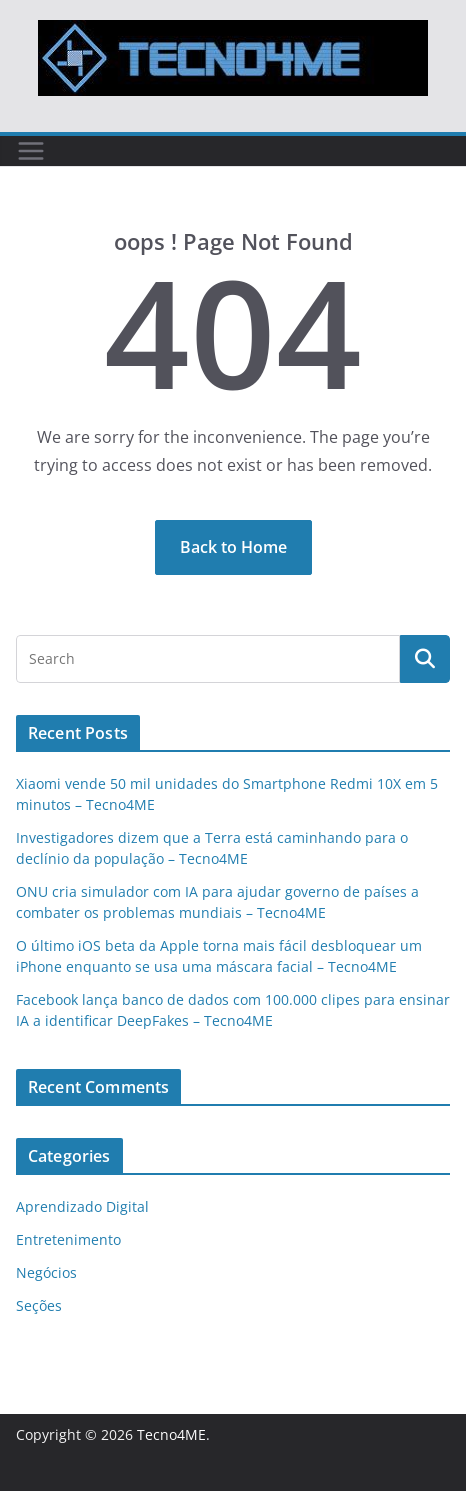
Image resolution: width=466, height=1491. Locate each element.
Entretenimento (68, 1239)
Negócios (46, 1272)
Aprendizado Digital (82, 1206)
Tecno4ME (171, 1434)
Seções (39, 1305)
